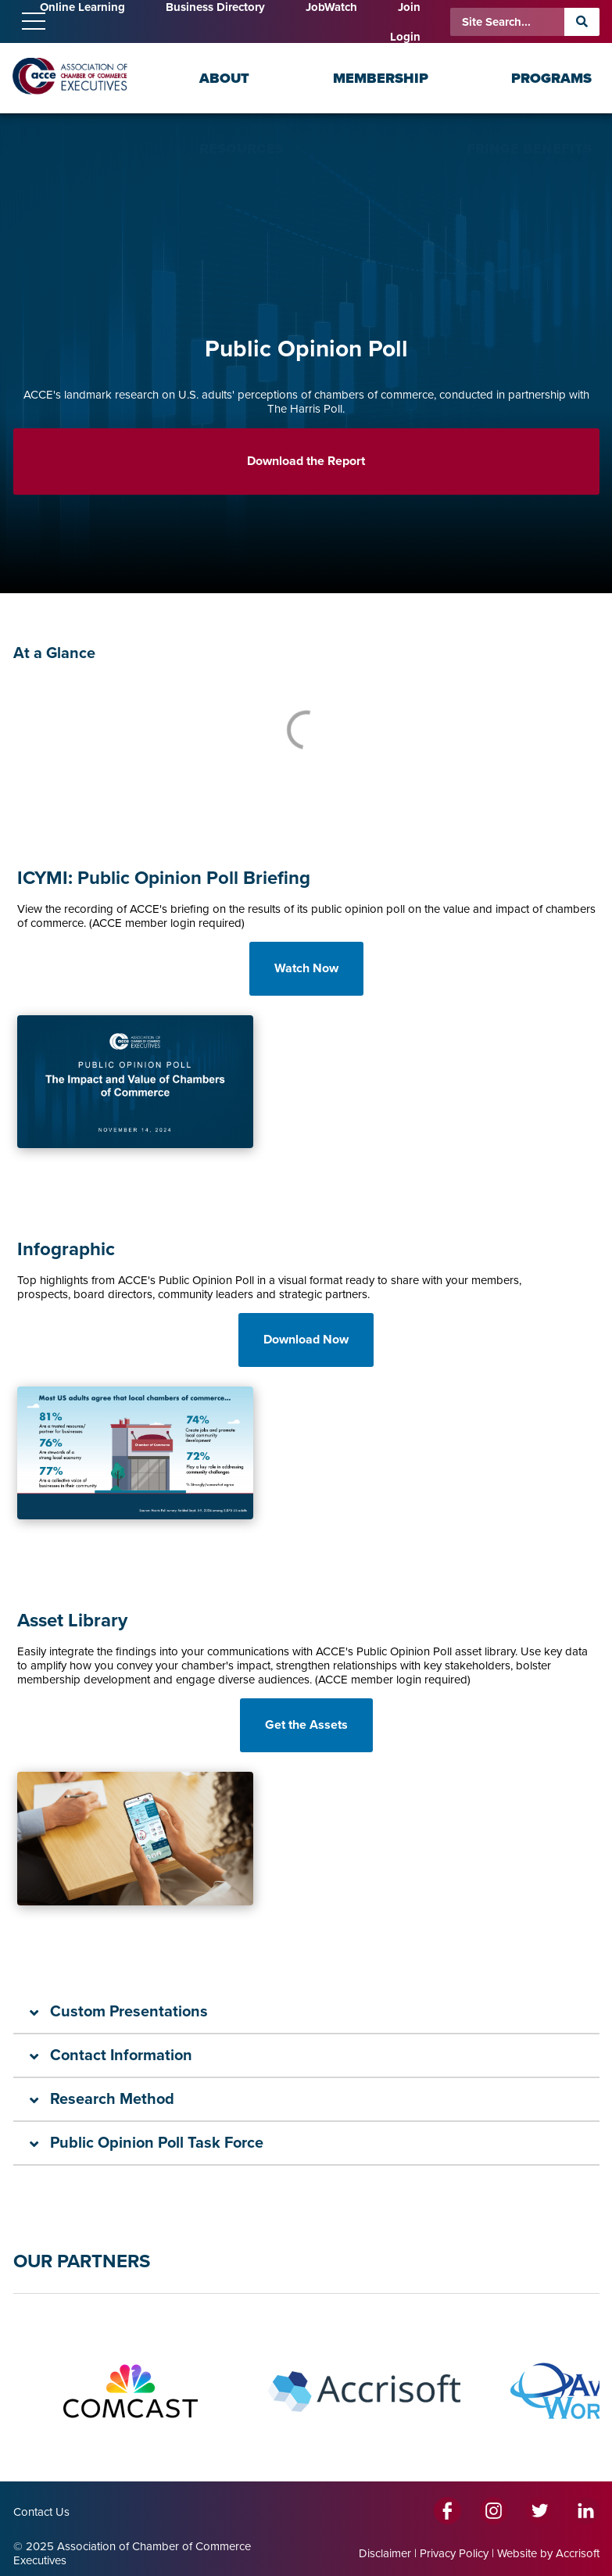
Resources (241, 148)
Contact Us (41, 2512)
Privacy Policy (454, 2553)
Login (405, 37)
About (224, 78)
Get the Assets (306, 1725)
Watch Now (306, 968)
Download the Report (306, 461)
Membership (380, 78)
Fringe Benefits (529, 148)
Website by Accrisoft (548, 2553)
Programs (551, 78)
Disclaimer (385, 2553)
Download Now (306, 1339)
